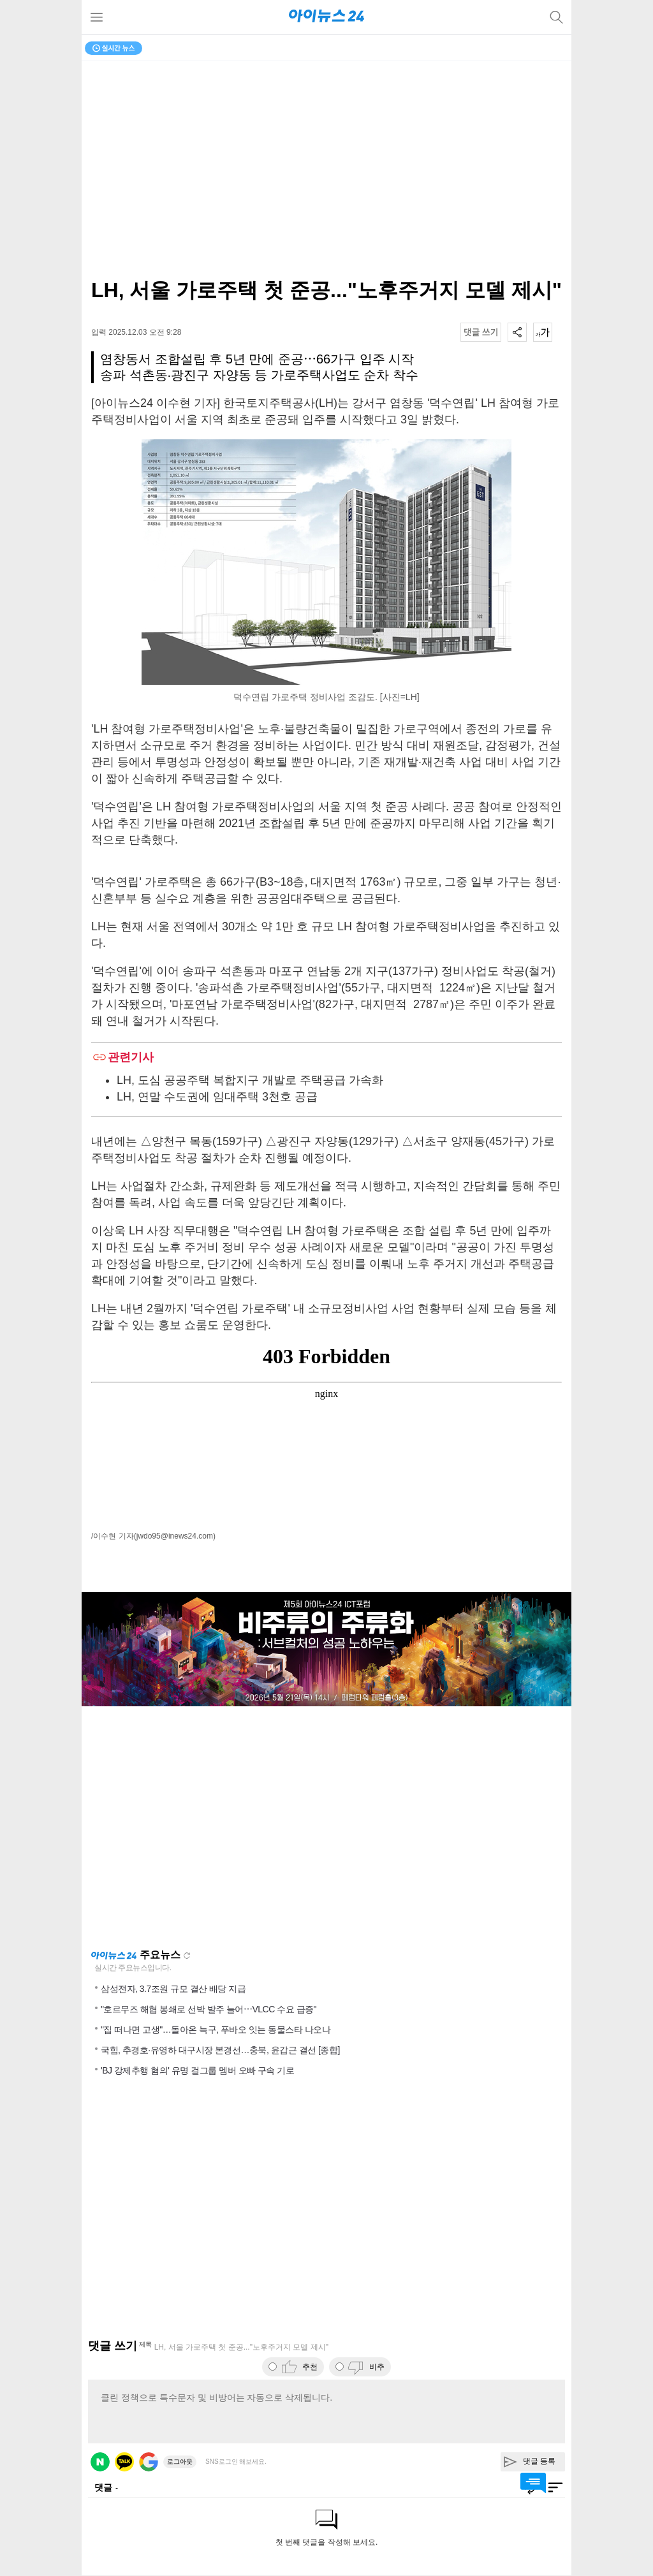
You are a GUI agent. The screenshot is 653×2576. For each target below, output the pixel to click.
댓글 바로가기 (533, 2483)
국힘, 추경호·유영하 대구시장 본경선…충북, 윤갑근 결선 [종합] (220, 2050)
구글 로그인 (148, 2461)
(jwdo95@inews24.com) (175, 1536)
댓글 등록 (539, 2461)
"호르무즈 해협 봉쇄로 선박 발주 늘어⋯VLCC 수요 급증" (208, 2009)
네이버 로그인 (100, 2461)
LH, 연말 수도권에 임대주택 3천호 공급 (217, 1096)
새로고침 (187, 1955)
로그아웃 (180, 2461)
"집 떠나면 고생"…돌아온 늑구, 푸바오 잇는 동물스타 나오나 (215, 2029)
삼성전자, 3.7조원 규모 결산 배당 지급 (173, 1989)
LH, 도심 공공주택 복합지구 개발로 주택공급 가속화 (250, 1080)
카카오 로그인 (124, 2461)
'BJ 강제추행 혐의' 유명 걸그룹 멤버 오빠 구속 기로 (197, 2070)
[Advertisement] (326, 1827)
